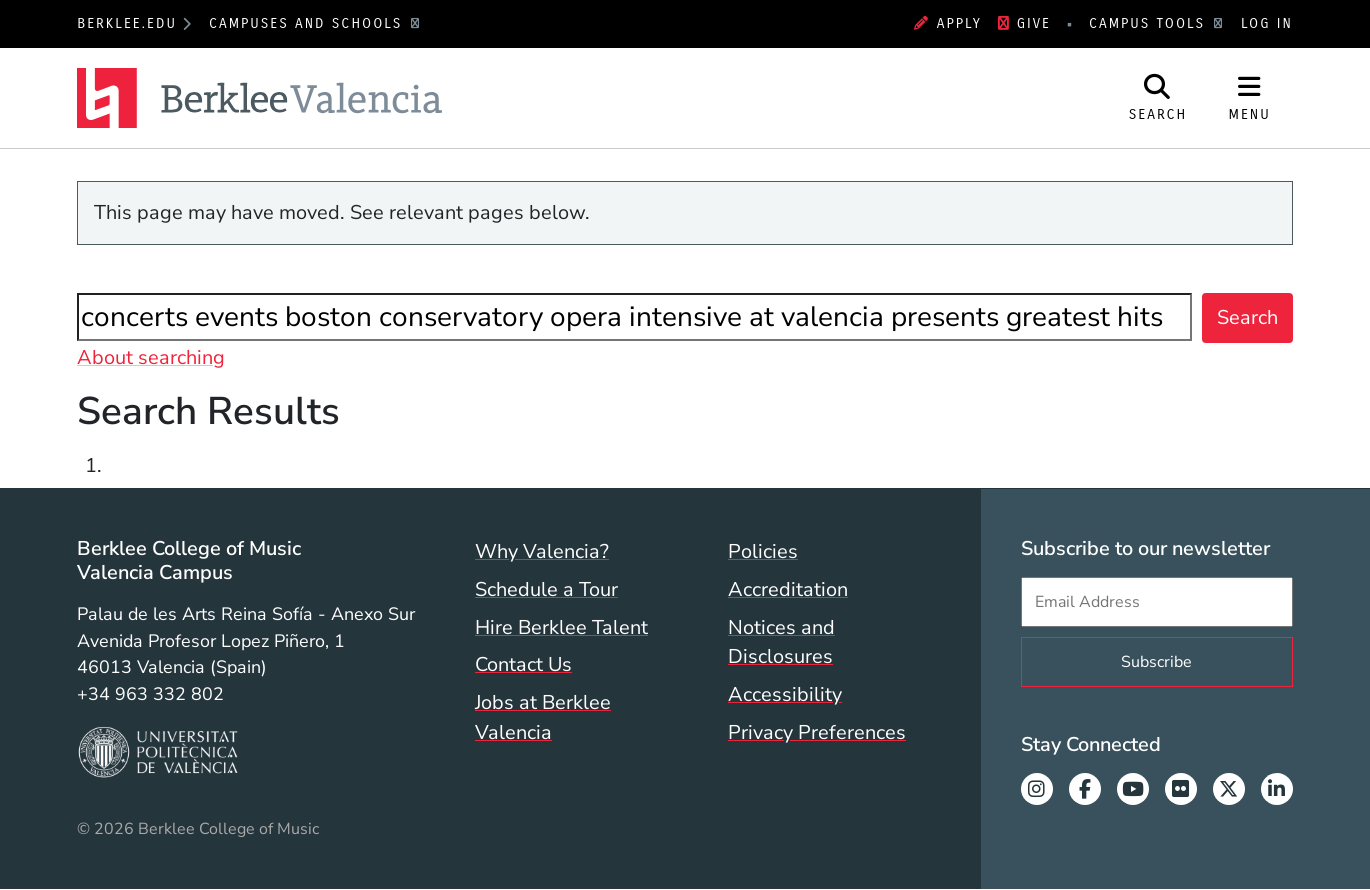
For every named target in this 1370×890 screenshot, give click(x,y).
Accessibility (785, 694)
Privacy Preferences (817, 732)
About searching (151, 357)
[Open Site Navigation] (1249, 98)
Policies (763, 551)
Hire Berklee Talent (561, 627)
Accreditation (788, 589)
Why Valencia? (542, 551)
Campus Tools (1150, 23)
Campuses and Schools (309, 23)
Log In (1267, 23)
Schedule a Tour (546, 589)
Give (1024, 23)
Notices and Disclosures (781, 642)
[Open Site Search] (1158, 98)
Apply (948, 23)
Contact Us (523, 664)
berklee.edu (127, 23)
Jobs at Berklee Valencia (543, 717)
